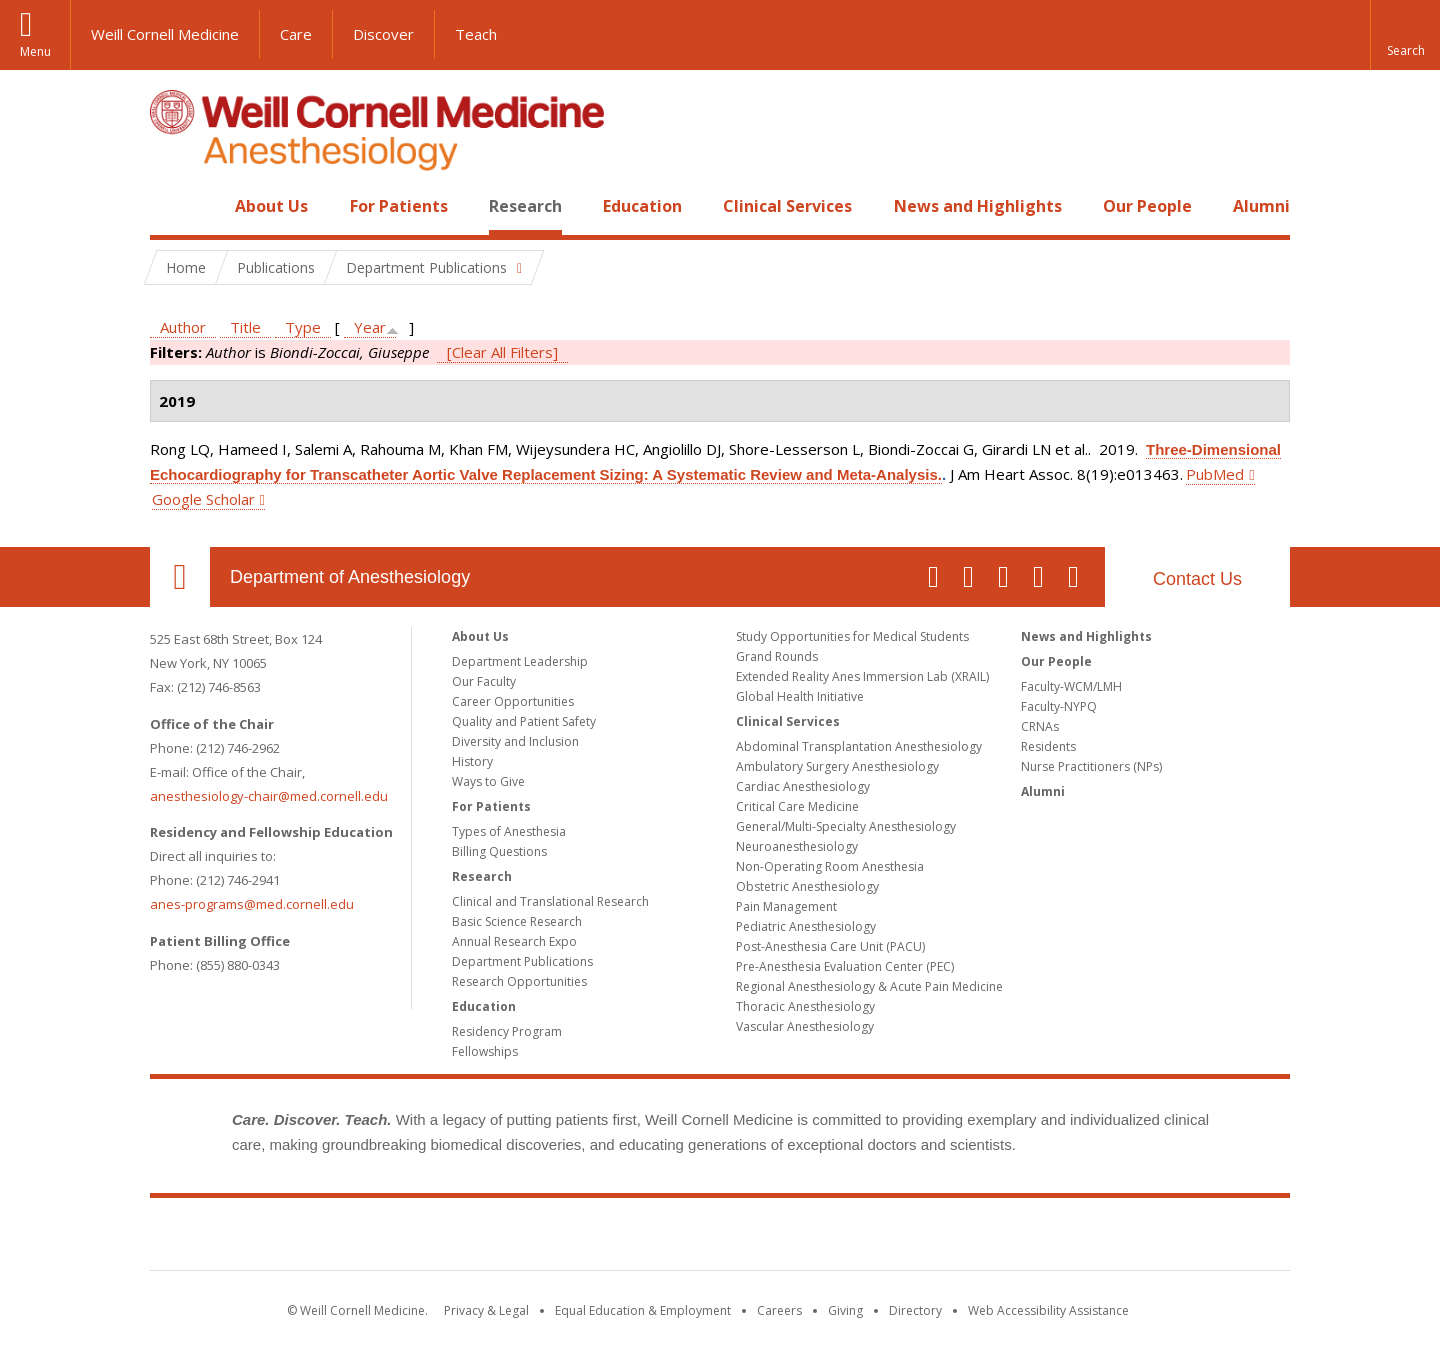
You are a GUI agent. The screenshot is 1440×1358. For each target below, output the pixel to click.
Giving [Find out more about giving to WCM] (845, 1310)
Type (303, 327)
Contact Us (1197, 579)
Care (296, 34)
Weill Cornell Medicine (165, 34)
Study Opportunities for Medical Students (852, 636)
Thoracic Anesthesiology (805, 1006)
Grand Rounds (777, 656)
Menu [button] (35, 51)
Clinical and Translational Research (550, 901)
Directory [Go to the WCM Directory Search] (915, 1310)
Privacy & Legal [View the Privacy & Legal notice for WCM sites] (486, 1310)
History (472, 761)
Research (525, 206)
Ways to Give (488, 781)
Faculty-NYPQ (1059, 706)
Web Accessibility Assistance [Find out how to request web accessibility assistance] (1048, 1310)
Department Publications (522, 961)
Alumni (1261, 206)
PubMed (1215, 474)
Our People (1147, 206)
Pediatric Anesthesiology (806, 926)
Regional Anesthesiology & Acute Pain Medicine (869, 986)
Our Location (180, 577)
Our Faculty (484, 681)
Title (245, 327)
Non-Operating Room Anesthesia (830, 866)
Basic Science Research (517, 921)
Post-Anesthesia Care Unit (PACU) (830, 946)
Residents (1048, 746)
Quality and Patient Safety (524, 721)
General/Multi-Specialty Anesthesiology (846, 826)
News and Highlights (978, 206)
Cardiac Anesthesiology (803, 786)
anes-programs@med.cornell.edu (252, 904)
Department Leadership (520, 661)
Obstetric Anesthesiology (807, 886)
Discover (383, 34)
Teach (476, 34)
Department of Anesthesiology (350, 577)
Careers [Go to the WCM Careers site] (779, 1310)
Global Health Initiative (800, 696)
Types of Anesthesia (509, 831)
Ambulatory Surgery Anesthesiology (837, 766)
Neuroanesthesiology (797, 846)
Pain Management (786, 906)
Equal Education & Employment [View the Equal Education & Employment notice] (643, 1310)
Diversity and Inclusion (515, 741)
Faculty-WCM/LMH (1071, 686)
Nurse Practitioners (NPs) (1091, 766)
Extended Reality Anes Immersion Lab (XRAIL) (862, 676)
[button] (1405, 35)
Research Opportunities (519, 981)
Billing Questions (499, 851)
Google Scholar (203, 499)
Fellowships (485, 1051)
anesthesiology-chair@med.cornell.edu (269, 796)
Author (183, 327)
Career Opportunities (513, 701)
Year (370, 327)
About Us (271, 206)
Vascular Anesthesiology (805, 1026)
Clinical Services (787, 206)
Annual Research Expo (514, 941)
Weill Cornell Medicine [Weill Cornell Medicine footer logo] (720, 1238)
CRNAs (1040, 726)
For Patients (399, 206)
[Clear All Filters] (502, 352)
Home (172, 206)
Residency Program (507, 1031)
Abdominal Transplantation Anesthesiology (859, 746)
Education (642, 206)
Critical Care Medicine (797, 806)
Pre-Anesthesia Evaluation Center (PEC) (845, 966)
